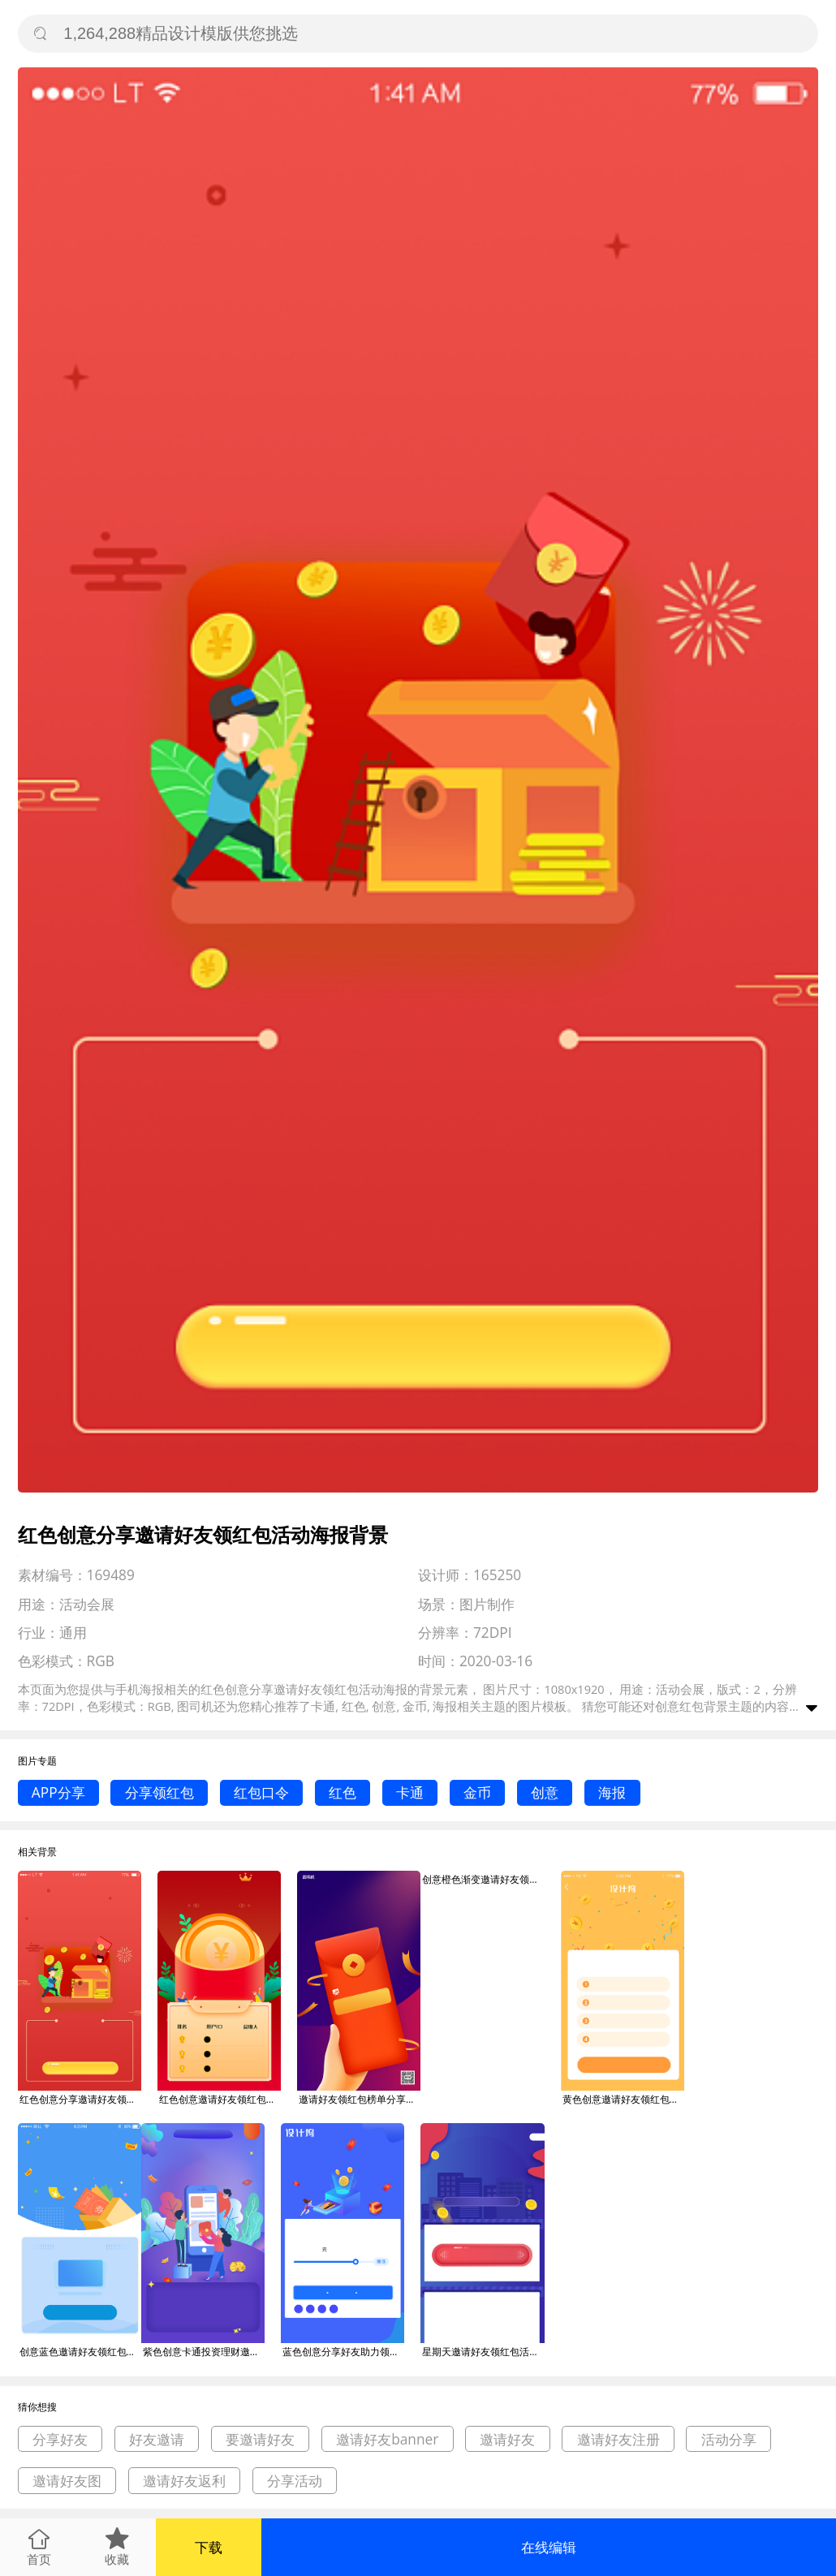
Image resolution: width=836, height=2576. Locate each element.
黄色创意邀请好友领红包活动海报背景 (623, 2099)
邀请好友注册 (618, 2439)
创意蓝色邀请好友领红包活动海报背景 (80, 2351)
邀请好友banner (387, 2439)
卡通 (410, 1792)
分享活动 (294, 2480)
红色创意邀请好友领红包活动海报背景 (220, 2099)
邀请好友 (507, 2439)
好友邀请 (156, 2439)
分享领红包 (159, 1792)
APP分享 (58, 1792)
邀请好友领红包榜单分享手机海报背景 (359, 2099)
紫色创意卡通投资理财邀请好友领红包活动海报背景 (204, 2351)
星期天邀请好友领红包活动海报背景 (483, 2351)
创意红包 (679, 1706)
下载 (208, 2547)
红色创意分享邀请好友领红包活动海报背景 (80, 2099)
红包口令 (261, 1792)
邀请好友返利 (184, 2480)
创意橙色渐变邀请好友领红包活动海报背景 (483, 1879)
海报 (612, 1792)
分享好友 (60, 2439)
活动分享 (728, 2439)
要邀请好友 (260, 2439)
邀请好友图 (66, 2480)
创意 (544, 1792)
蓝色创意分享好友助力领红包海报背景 (343, 2351)
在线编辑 (548, 2547)
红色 (342, 1792)
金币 (477, 1792)
